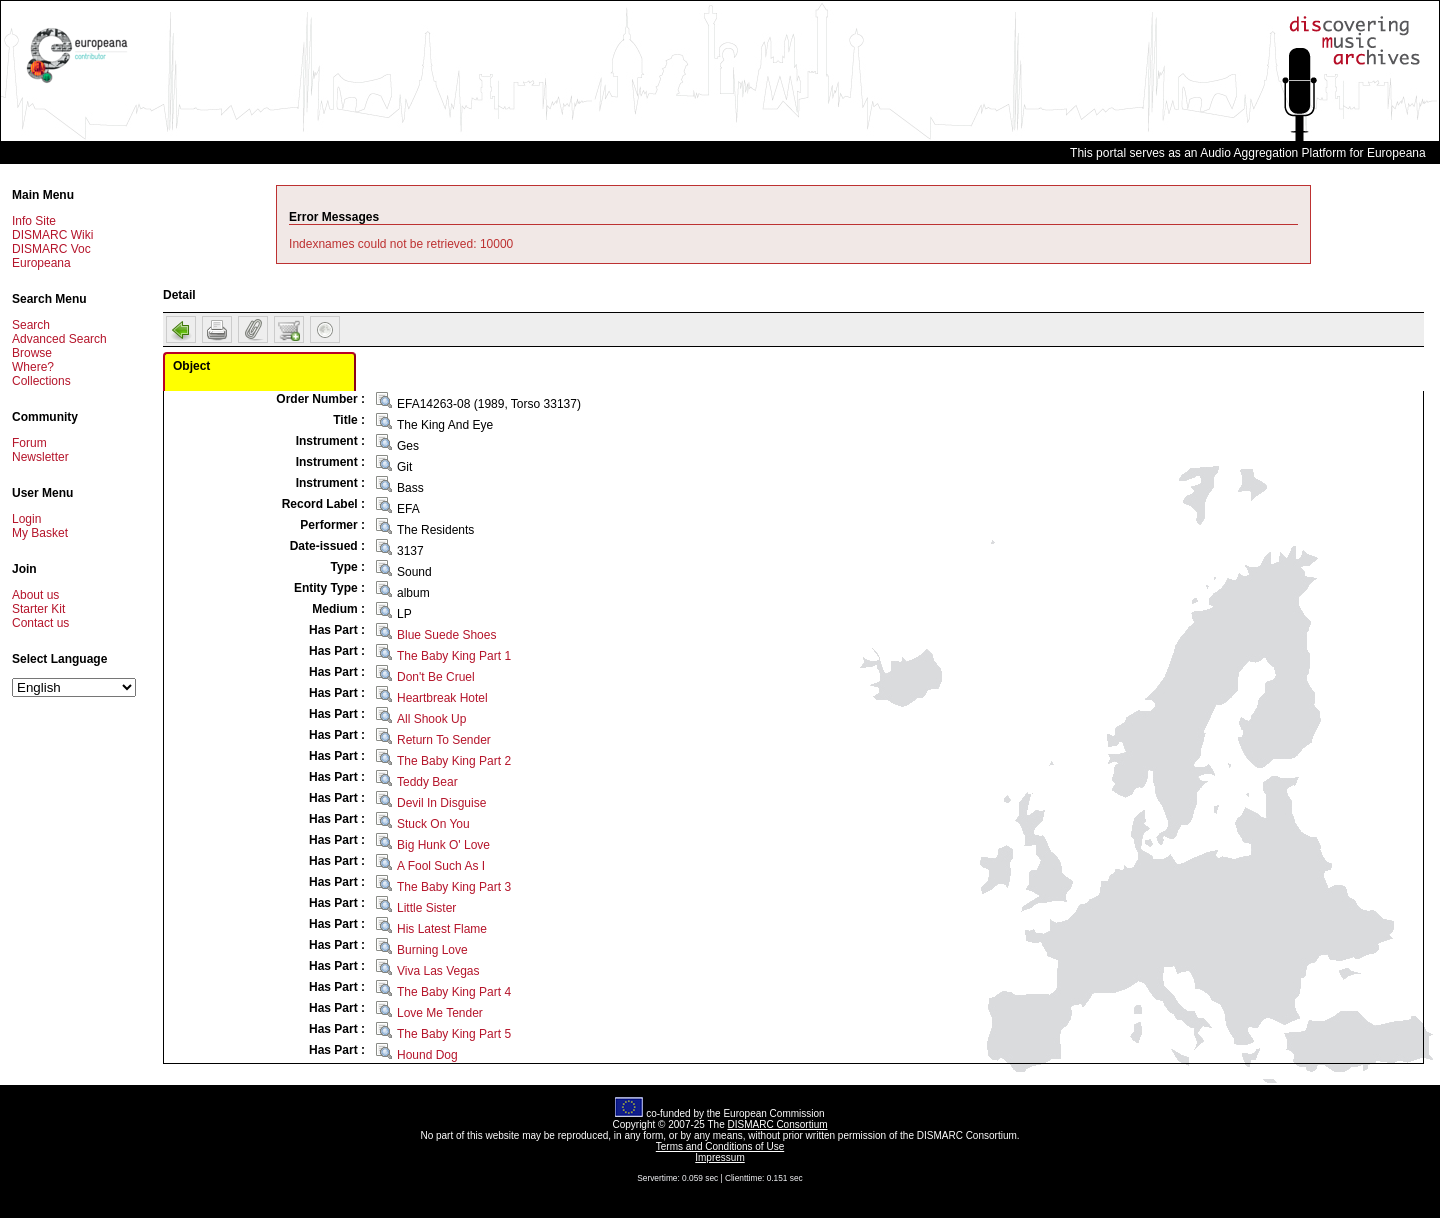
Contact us (40, 623)
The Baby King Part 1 (454, 656)
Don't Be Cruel (436, 677)
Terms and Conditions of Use (720, 1146)
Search (31, 325)
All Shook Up (431, 719)
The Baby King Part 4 (454, 992)
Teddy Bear (427, 782)
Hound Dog (427, 1055)
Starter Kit (38, 609)
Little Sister (426, 908)
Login (26, 519)
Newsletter (40, 457)
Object (191, 366)
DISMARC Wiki (52, 235)
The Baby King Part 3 (454, 887)
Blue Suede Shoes (446, 635)
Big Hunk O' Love (443, 845)
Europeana (41, 263)
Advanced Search (59, 339)
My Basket (40, 533)
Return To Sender (444, 740)
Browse (32, 353)
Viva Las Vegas (438, 971)
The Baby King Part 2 (454, 761)
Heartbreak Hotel (442, 698)
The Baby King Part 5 (454, 1034)
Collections (41, 381)
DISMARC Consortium (778, 1124)
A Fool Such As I (441, 866)
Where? (33, 367)
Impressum (719, 1157)
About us (35, 595)
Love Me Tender (440, 1013)
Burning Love (432, 950)
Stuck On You (433, 824)
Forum (29, 443)
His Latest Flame (442, 929)
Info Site (34, 221)
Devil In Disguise (441, 803)
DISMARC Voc (51, 249)
